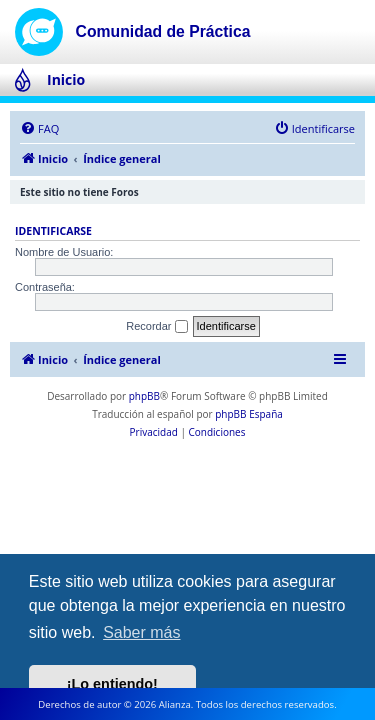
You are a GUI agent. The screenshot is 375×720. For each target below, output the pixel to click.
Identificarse (53, 231)
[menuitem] (39, 129)
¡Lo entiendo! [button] (112, 684)
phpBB (144, 396)
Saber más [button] (141, 632)
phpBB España (249, 414)
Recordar (156, 327)
